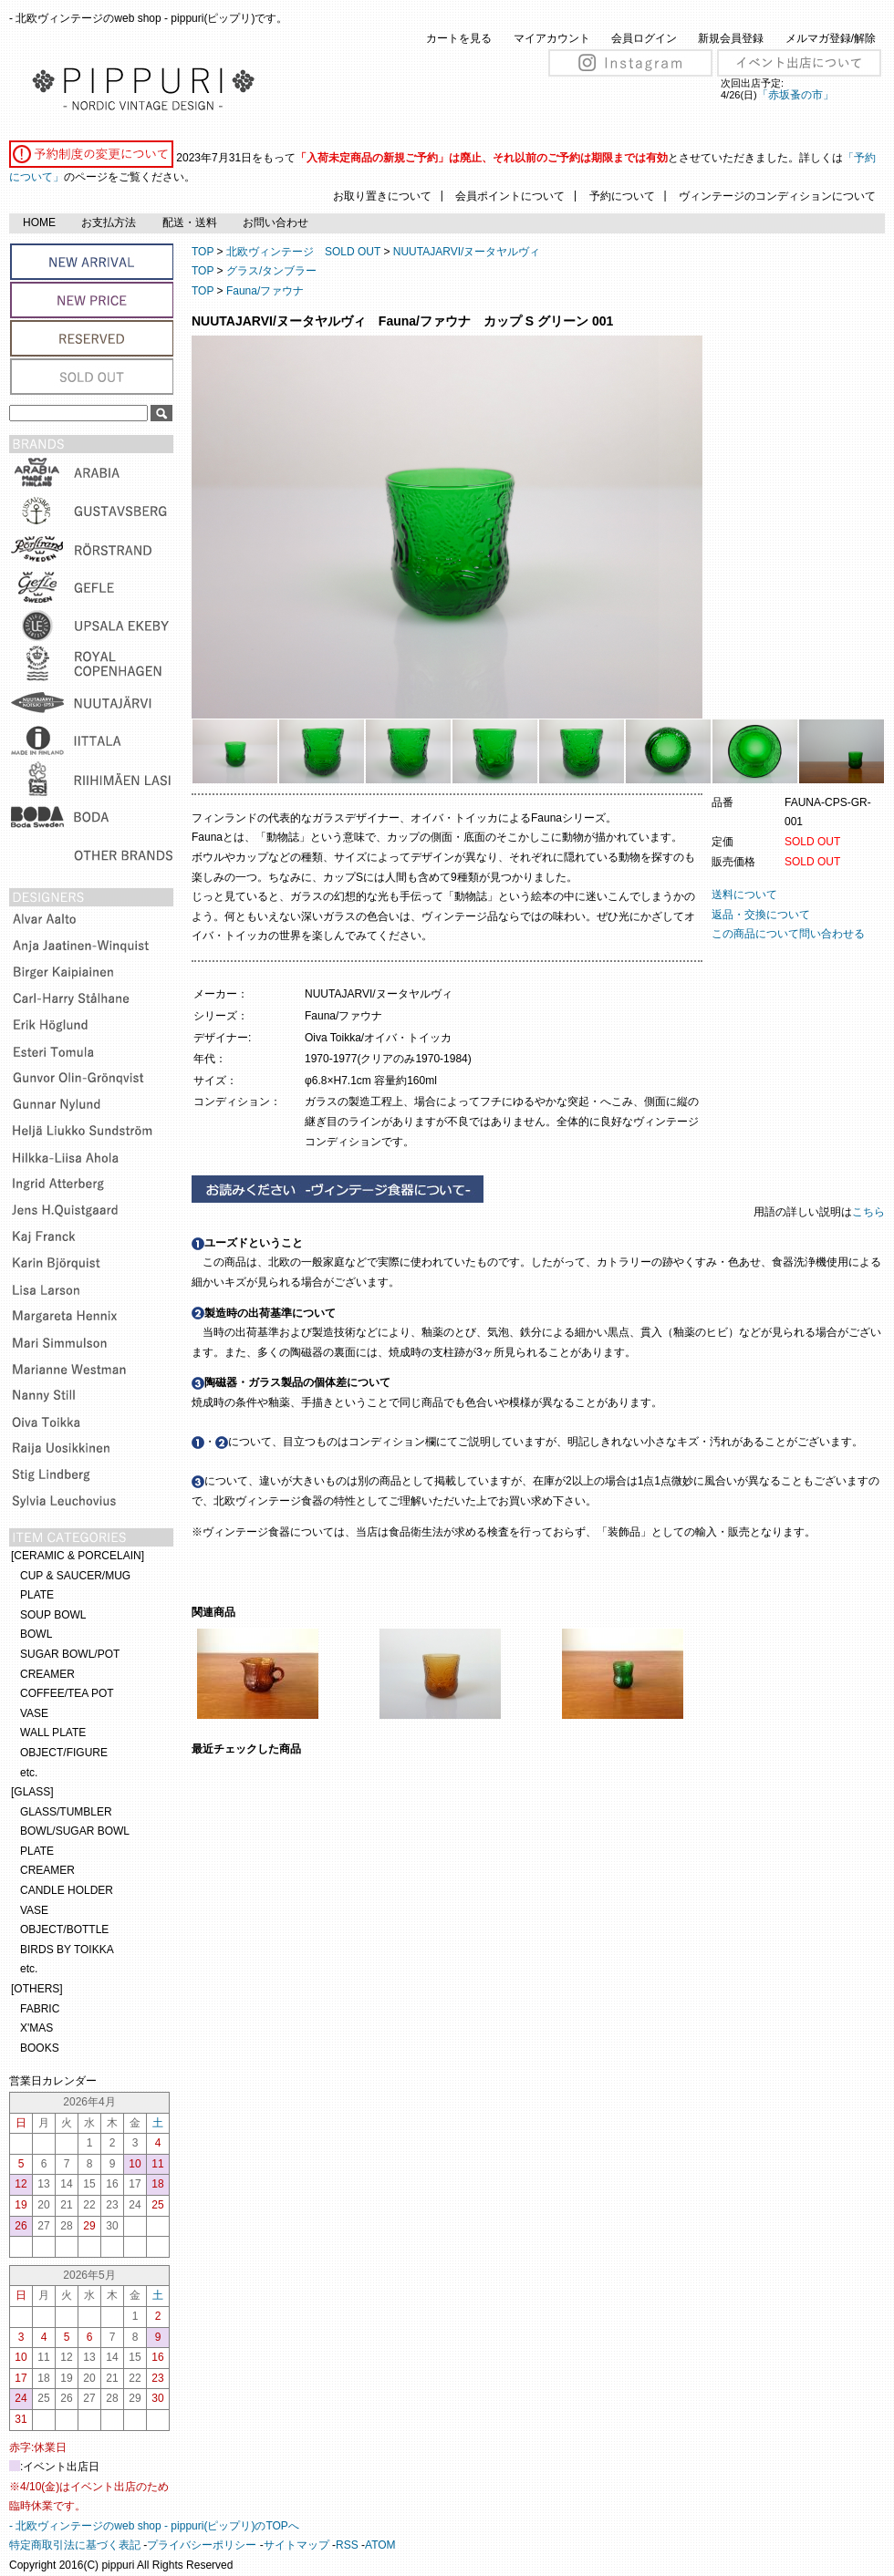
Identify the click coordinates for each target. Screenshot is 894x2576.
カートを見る (459, 38)
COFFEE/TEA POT (67, 1693)
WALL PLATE (53, 1732)
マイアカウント (552, 38)
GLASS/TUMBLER (66, 1811)
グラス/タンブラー (271, 270)
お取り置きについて (382, 196)
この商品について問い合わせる (788, 933)
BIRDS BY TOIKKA (67, 1949)
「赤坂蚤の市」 (795, 94)
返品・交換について (761, 914)
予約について (622, 196)
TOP (202, 251)
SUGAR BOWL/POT (70, 1654)
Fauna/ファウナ (265, 290)
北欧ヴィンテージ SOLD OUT (303, 251)
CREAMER (47, 1674)
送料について (744, 894)
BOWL (36, 1634)
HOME (39, 222)
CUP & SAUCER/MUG (75, 1575)
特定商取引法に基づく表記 (74, 2545)
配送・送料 (189, 222)
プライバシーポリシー (201, 2545)
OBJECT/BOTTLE (64, 1929)
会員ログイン (644, 38)
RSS (347, 2545)
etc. (28, 1772)
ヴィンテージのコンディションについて (777, 196)
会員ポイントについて (510, 196)
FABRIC (39, 2008)
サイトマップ (296, 2545)
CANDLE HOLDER (66, 1890)
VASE (34, 1713)
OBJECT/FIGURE (64, 1752)
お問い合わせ (275, 222)
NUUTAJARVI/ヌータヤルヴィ (467, 251)
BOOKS (39, 2048)
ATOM (380, 2545)
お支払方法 (108, 222)
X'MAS (36, 2028)
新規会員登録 (731, 38)
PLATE (37, 1594)
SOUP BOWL (53, 1615)
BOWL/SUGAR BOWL (75, 1831)
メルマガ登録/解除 (830, 38)
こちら (870, 1211)
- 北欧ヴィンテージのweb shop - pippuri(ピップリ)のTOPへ (154, 2525)
